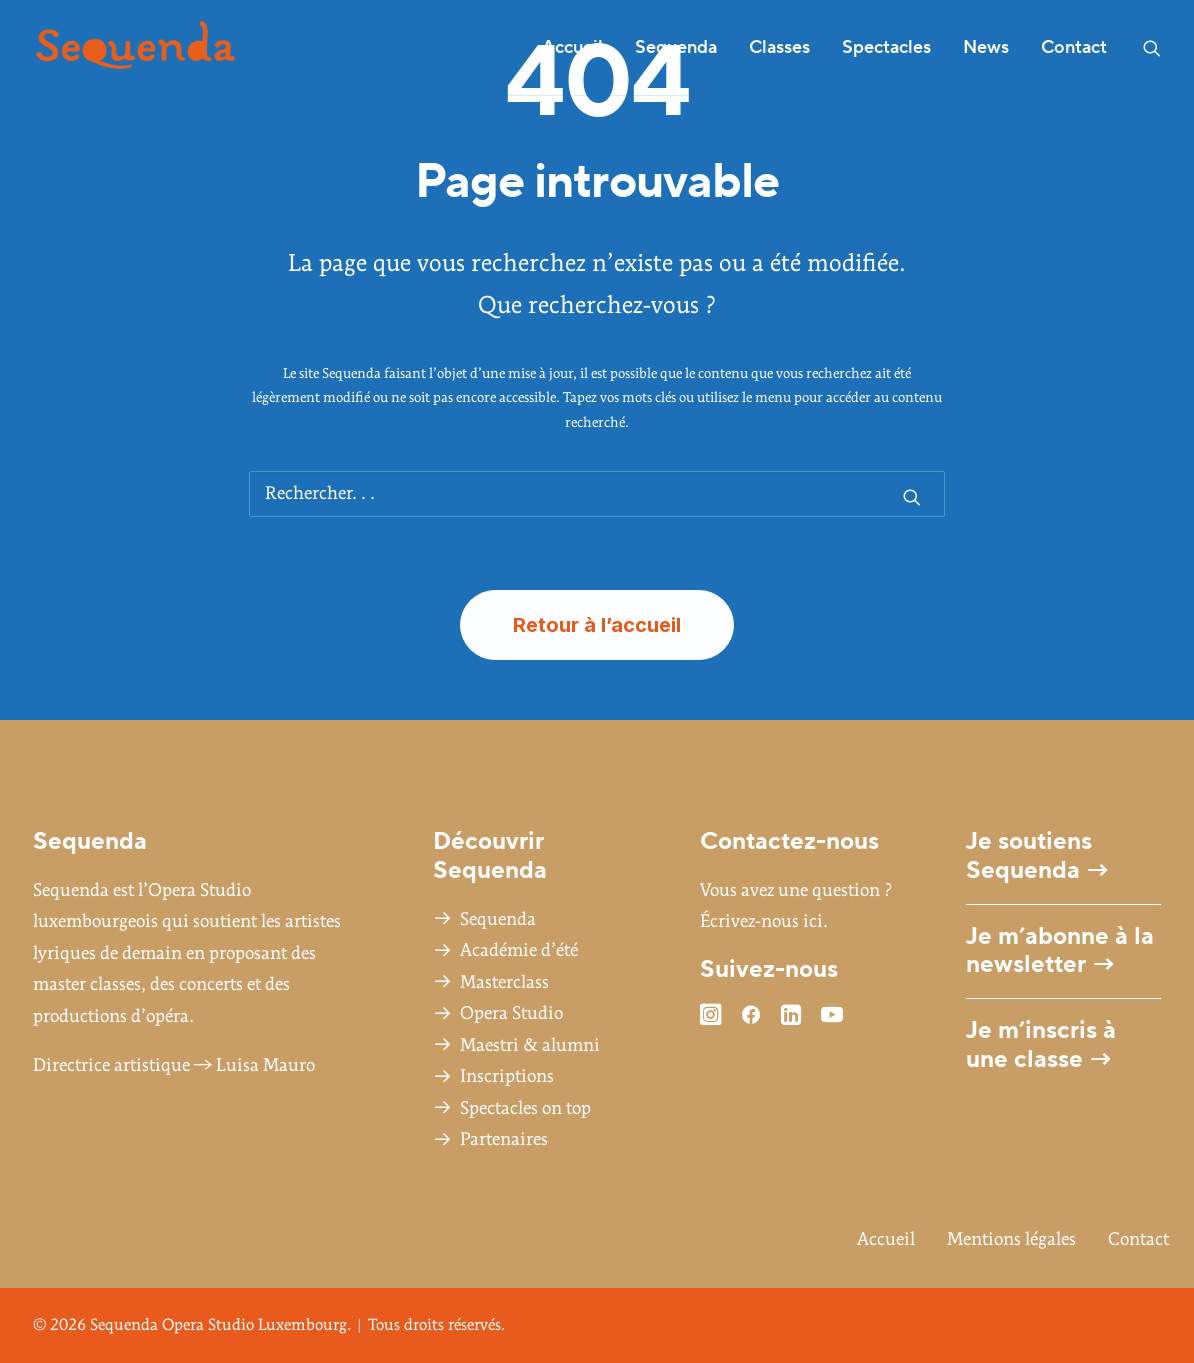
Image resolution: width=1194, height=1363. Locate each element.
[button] (1152, 48)
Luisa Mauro (265, 1065)
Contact (1074, 47)
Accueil (572, 47)
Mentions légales (1011, 1239)
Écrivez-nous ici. (764, 921)
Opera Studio (511, 1013)
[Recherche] (597, 494)
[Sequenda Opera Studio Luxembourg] (135, 48)
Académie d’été (519, 950)
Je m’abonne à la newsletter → (1060, 951)
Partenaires (504, 1139)
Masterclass (504, 982)
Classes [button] (779, 47)
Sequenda (498, 919)
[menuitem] (572, 48)
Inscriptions (507, 1076)
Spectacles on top (525, 1108)
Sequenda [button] (676, 47)
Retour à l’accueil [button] (597, 625)
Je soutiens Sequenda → (1038, 856)
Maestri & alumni (530, 1045)
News (986, 47)
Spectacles (886, 47)
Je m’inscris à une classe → (1041, 1045)
